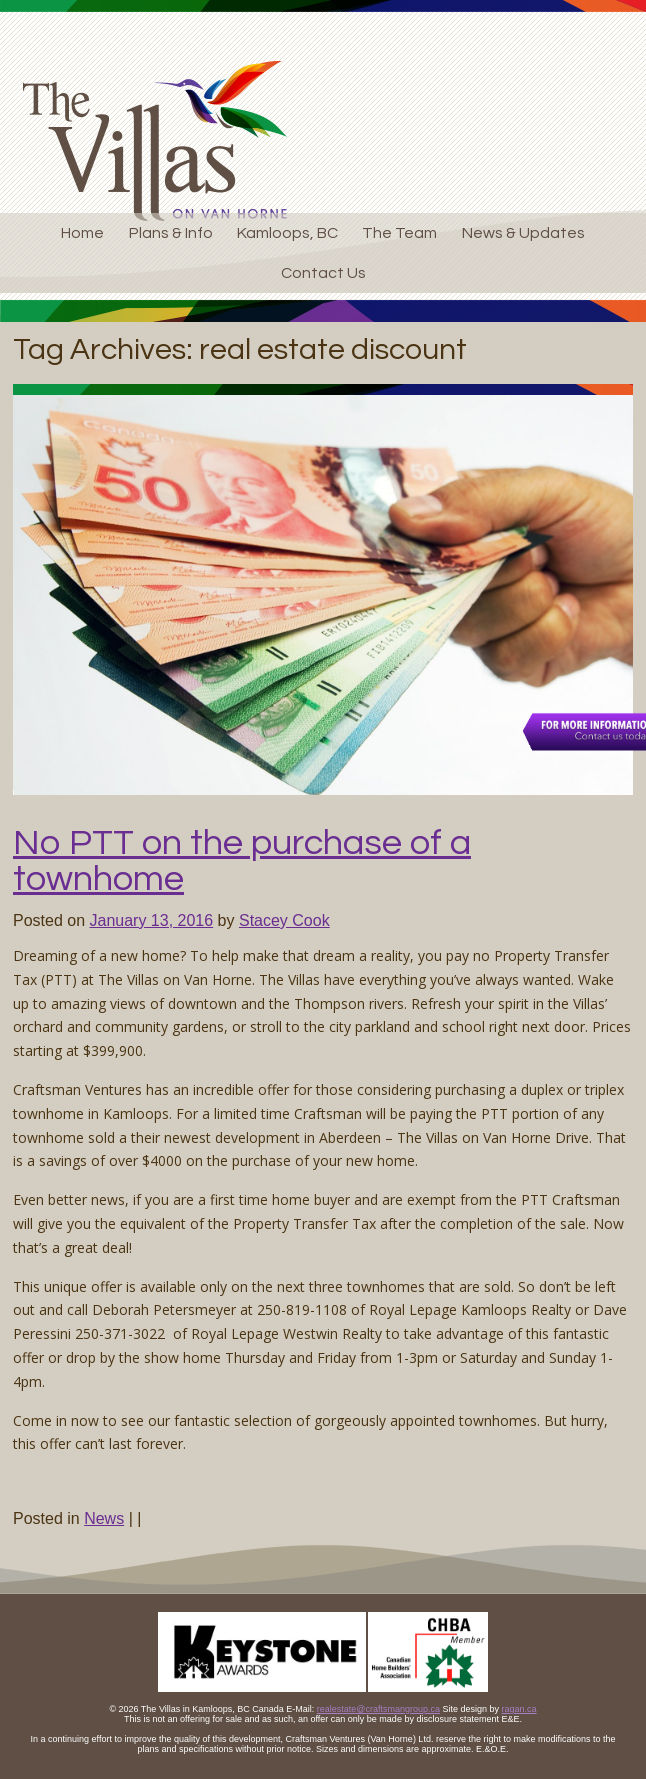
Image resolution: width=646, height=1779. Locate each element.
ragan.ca (519, 1709)
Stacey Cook (284, 920)
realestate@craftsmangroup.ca (378, 1709)
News (104, 1518)
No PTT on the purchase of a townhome (242, 861)
